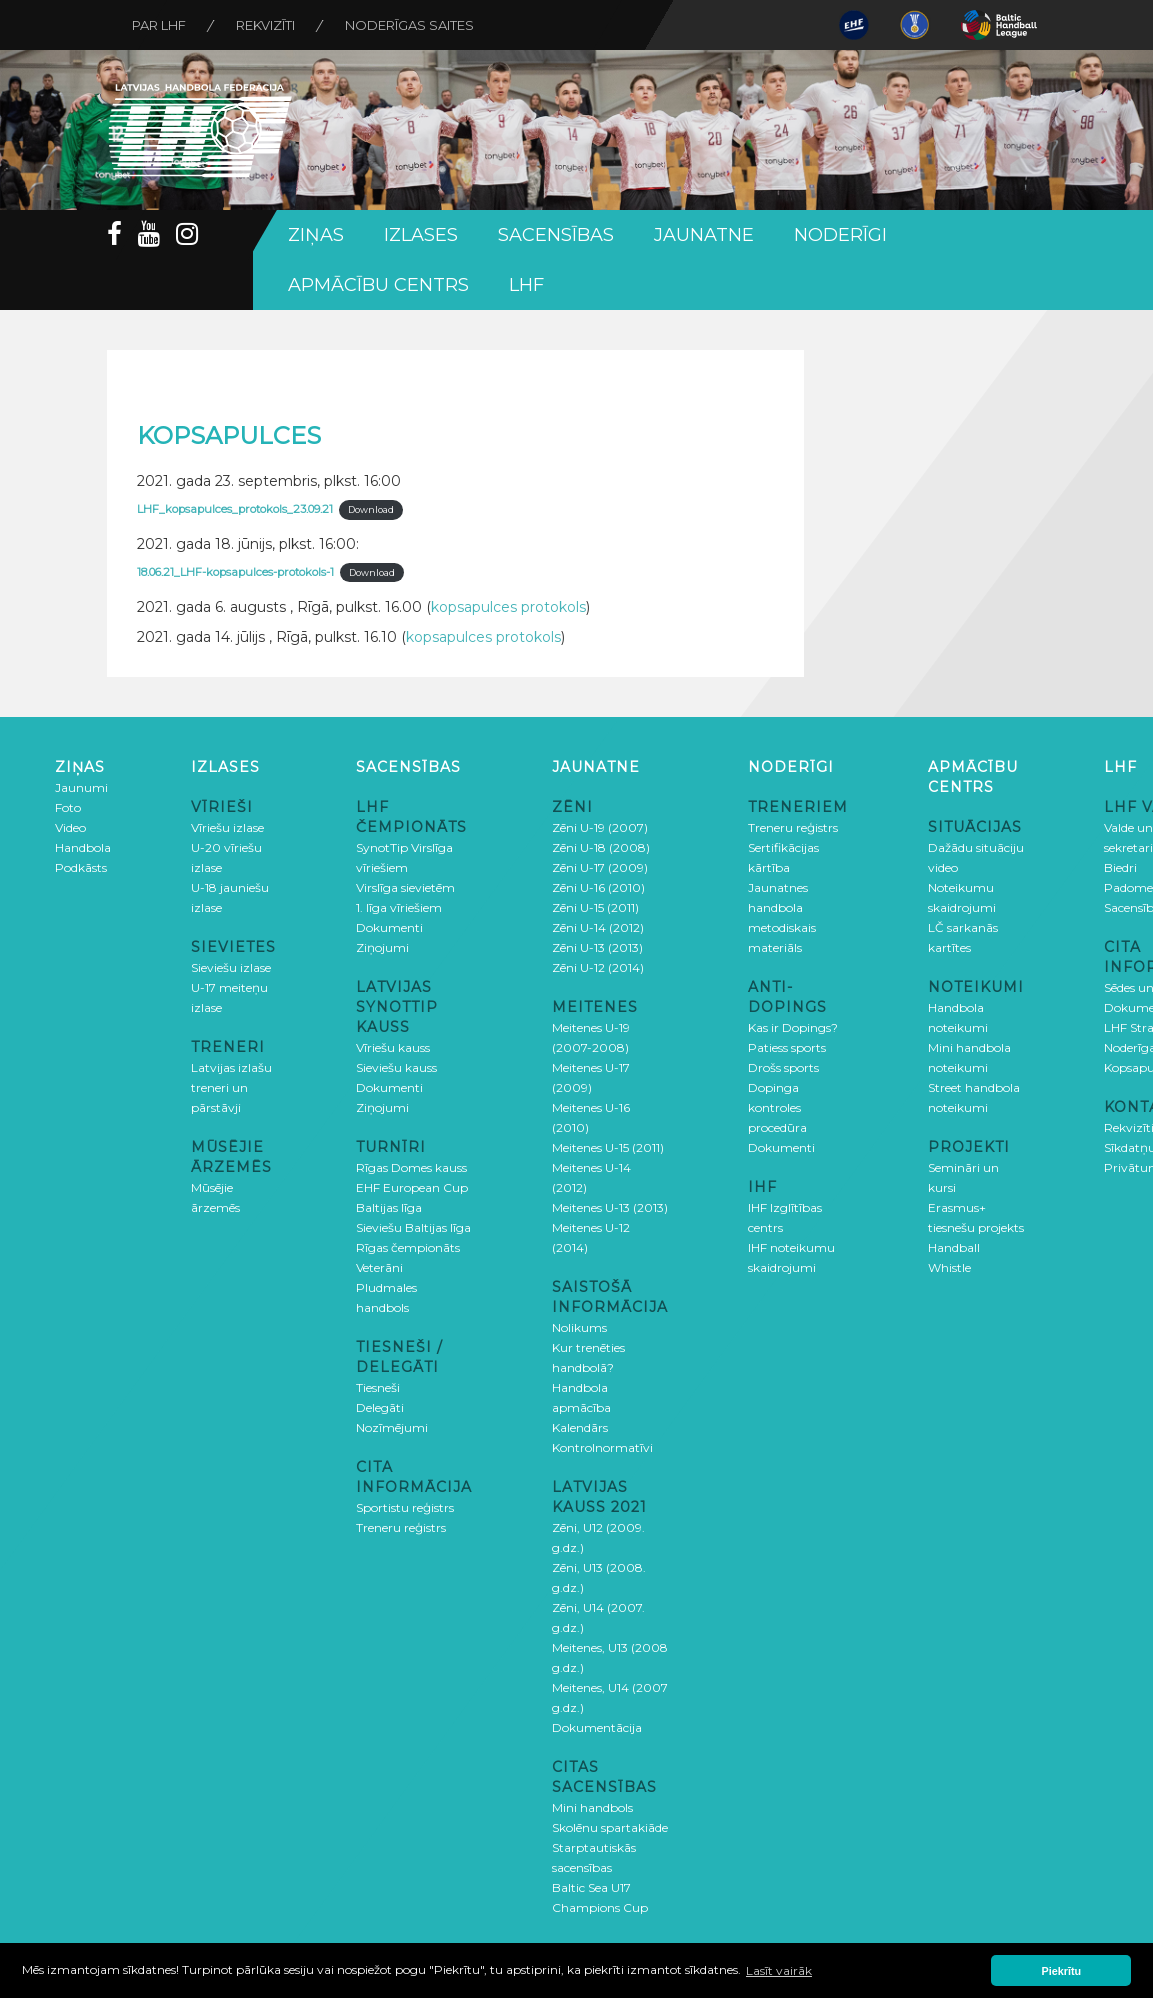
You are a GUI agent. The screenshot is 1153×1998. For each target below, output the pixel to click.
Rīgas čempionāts (408, 1247)
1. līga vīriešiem (399, 907)
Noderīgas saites (409, 25)
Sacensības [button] (556, 235)
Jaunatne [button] (704, 235)
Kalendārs (580, 1427)
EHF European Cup (412, 1187)
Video (70, 827)
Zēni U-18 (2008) (601, 847)
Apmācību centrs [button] (378, 285)
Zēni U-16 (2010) (598, 887)
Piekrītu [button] (1062, 1971)
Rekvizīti (265, 25)
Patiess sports (787, 1047)
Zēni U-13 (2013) (597, 947)
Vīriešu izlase (227, 827)
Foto (68, 807)
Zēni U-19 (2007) (600, 827)
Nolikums (579, 1327)
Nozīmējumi (392, 1427)
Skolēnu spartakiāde (610, 1827)
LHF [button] (526, 285)
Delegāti (380, 1407)
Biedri (1120, 867)
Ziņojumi (382, 947)
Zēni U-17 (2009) (600, 867)
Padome (1128, 887)
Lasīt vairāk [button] (779, 1970)
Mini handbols (592, 1807)
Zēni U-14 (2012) (598, 927)
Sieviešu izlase (231, 967)
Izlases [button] (421, 235)
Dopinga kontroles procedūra (777, 1107)
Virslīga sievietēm (405, 887)
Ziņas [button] (316, 235)
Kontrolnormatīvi (602, 1447)
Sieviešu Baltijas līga (413, 1227)
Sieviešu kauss (396, 1067)
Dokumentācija (597, 1727)
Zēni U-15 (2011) (595, 907)
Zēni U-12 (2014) (598, 967)
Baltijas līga (389, 1207)
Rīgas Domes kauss (411, 1167)
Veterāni (379, 1267)
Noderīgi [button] (840, 235)
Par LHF (159, 25)
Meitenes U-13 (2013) (610, 1207)
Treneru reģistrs (401, 1527)
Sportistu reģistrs (405, 1507)
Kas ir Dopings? (793, 1027)
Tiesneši (378, 1387)
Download (371, 509)
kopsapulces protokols (508, 607)
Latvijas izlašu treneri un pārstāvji (231, 1087)
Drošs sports (783, 1067)
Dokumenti (389, 927)
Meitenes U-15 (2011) (608, 1147)
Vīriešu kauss (393, 1047)
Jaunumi (81, 787)
